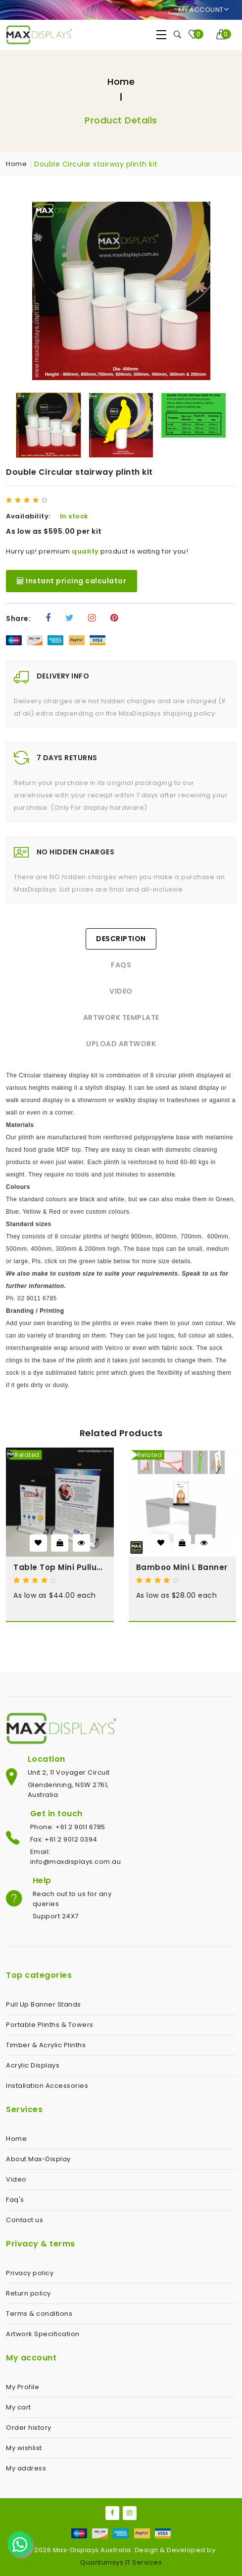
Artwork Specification (43, 2334)
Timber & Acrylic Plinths (46, 2045)
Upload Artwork (121, 1044)
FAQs (121, 965)
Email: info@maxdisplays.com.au (75, 1856)
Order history (28, 2427)
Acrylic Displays (32, 2065)
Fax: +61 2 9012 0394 (63, 1839)
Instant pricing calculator (71, 581)
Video (121, 991)
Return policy (28, 2293)
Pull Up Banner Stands (43, 2004)
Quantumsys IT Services (121, 2562)
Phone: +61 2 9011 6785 (67, 1827)
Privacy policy (29, 2273)
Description (121, 939)
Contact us (24, 2220)
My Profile (22, 2387)
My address (26, 2468)
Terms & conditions (39, 2313)
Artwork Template (121, 1017)
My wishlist (24, 2448)
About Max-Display (38, 2159)
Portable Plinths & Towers (50, 2024)
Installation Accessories (47, 2085)
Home (121, 81)
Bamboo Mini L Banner (182, 1567)
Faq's (15, 2199)
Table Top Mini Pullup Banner (59, 1567)
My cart (18, 2407)
